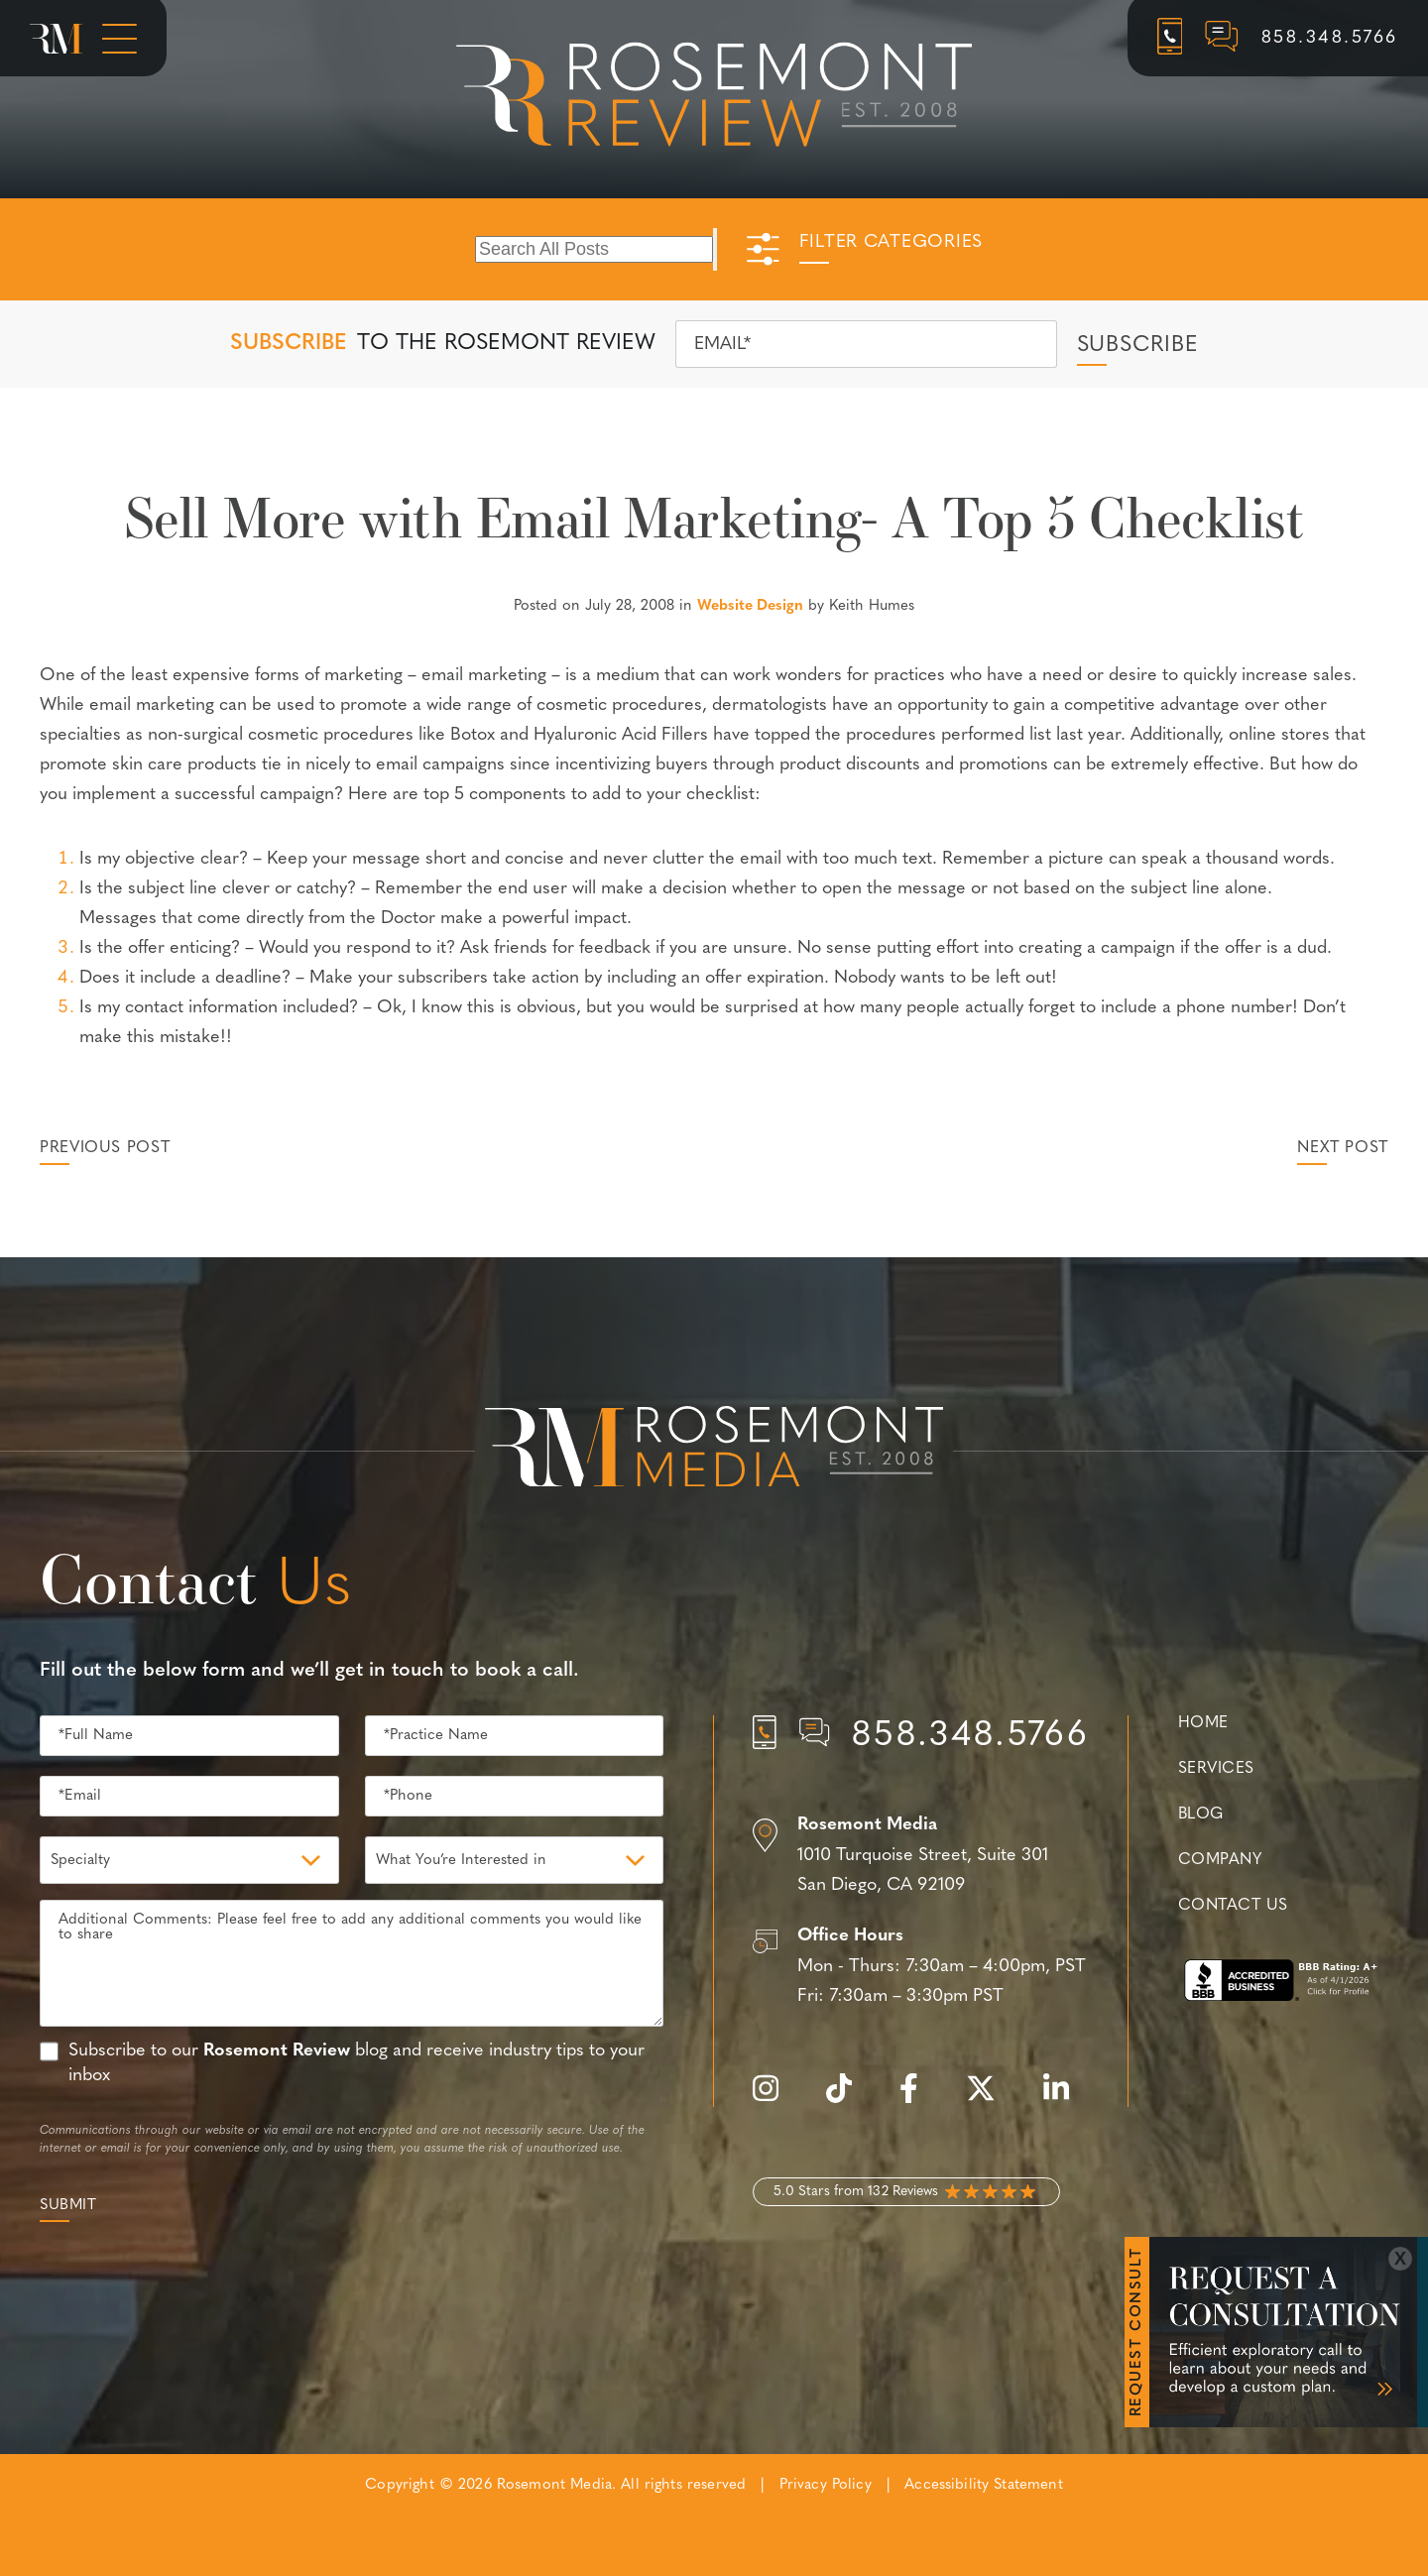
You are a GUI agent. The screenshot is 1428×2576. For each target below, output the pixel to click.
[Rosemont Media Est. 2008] (714, 1450)
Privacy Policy (825, 2485)
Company (1219, 1860)
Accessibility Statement (983, 2485)
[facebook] (918, 2099)
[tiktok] (849, 2099)
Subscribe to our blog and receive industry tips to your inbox (356, 2063)
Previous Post (105, 1148)
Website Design (750, 606)
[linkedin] (1066, 2099)
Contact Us (1232, 1906)
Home (1203, 1723)
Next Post (1342, 1148)
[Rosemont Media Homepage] (56, 39)
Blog (1201, 1814)
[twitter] (990, 2099)
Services (1216, 1769)
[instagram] (775, 2099)
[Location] (921, 1856)
